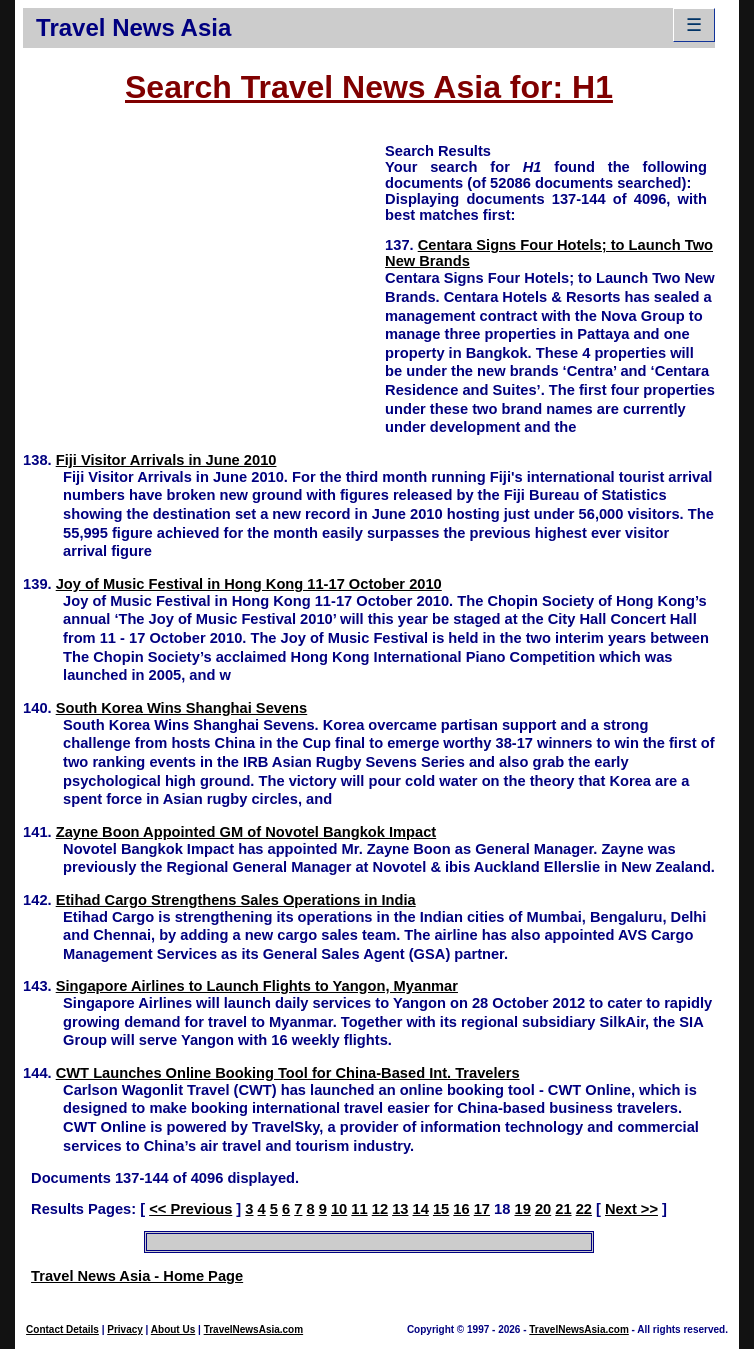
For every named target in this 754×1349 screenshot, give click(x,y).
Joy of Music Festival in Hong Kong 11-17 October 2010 (249, 584)
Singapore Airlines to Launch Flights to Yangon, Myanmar (257, 986)
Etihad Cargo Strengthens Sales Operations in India (236, 900)
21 (563, 1209)
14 (421, 1209)
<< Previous (190, 1209)
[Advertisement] (204, 281)
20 (543, 1209)
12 (380, 1209)
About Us (173, 1329)
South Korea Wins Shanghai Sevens (182, 708)
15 (441, 1209)
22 (584, 1209)
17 (482, 1209)
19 (522, 1209)
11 (359, 1209)
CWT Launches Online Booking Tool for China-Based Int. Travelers (288, 1073)
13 (400, 1209)
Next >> (631, 1209)
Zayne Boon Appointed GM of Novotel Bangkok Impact (246, 832)
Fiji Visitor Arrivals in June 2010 (166, 460)
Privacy (125, 1329)
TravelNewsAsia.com (254, 1329)
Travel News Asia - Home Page (137, 1276)
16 (461, 1209)
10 (339, 1209)
